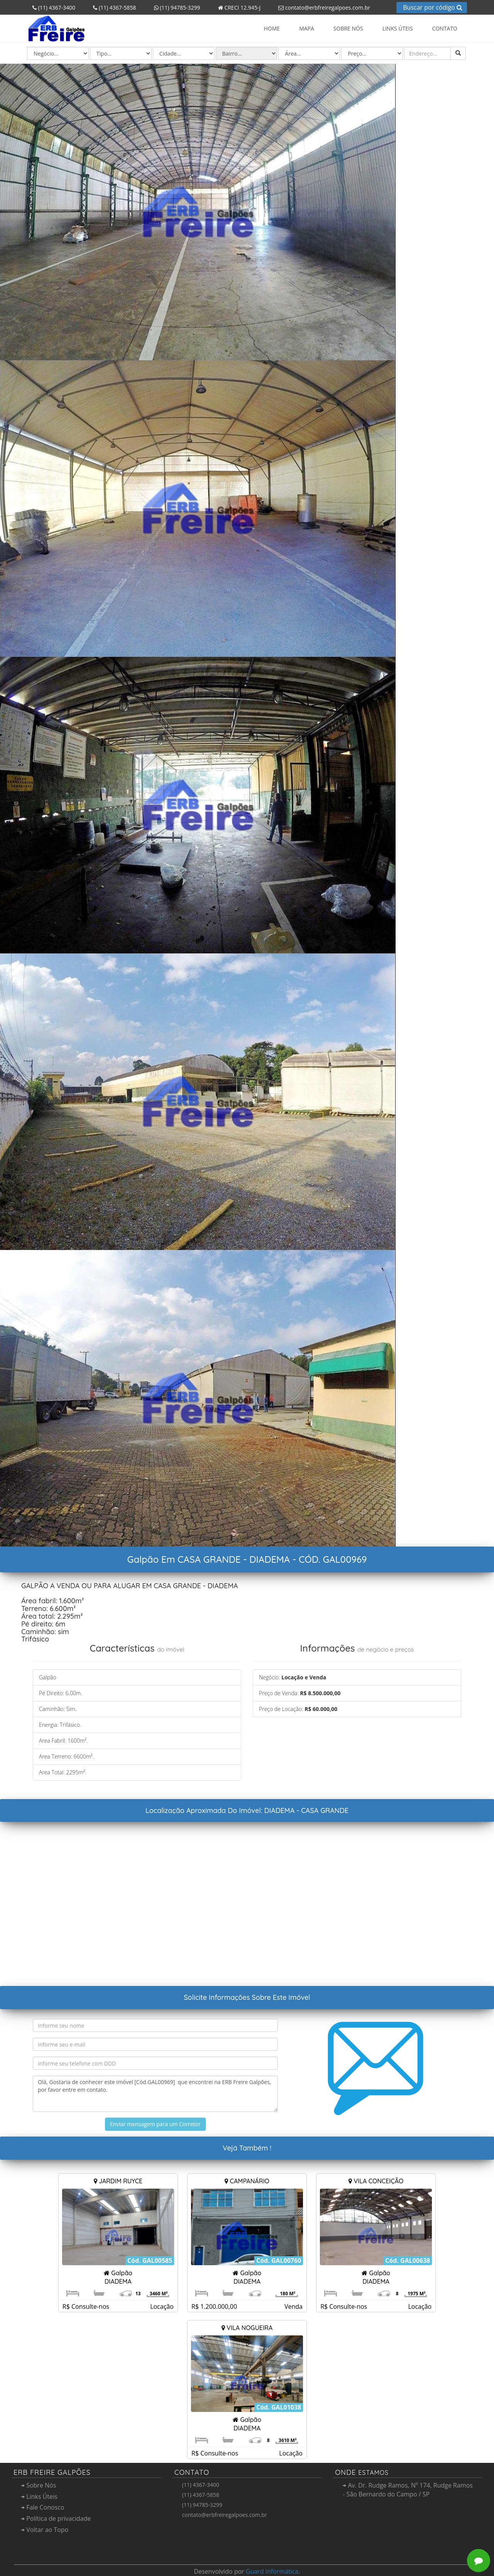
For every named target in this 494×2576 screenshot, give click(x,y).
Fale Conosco (42, 2507)
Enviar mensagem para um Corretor (155, 2124)
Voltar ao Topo (44, 2529)
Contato (444, 28)
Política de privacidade (56, 2518)
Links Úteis (397, 28)
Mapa (306, 28)
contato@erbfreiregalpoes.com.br (321, 7)
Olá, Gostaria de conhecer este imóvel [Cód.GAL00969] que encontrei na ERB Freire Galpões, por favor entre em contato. (155, 2094)
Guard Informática (272, 2571)
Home (272, 28)
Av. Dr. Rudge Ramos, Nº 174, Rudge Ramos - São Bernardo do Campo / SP (408, 2489)
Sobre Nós (348, 28)
